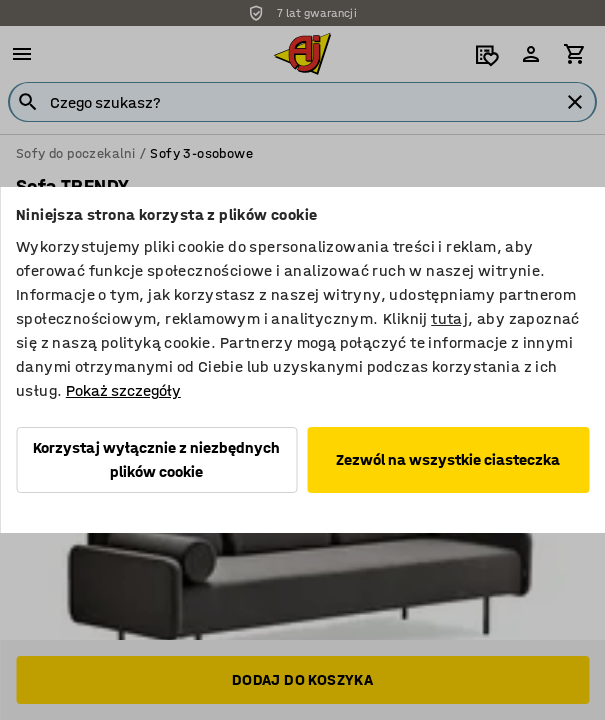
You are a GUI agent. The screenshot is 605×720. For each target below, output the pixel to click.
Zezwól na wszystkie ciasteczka (448, 459)
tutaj (449, 318)
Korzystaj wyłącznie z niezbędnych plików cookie (156, 459)
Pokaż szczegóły (123, 390)
